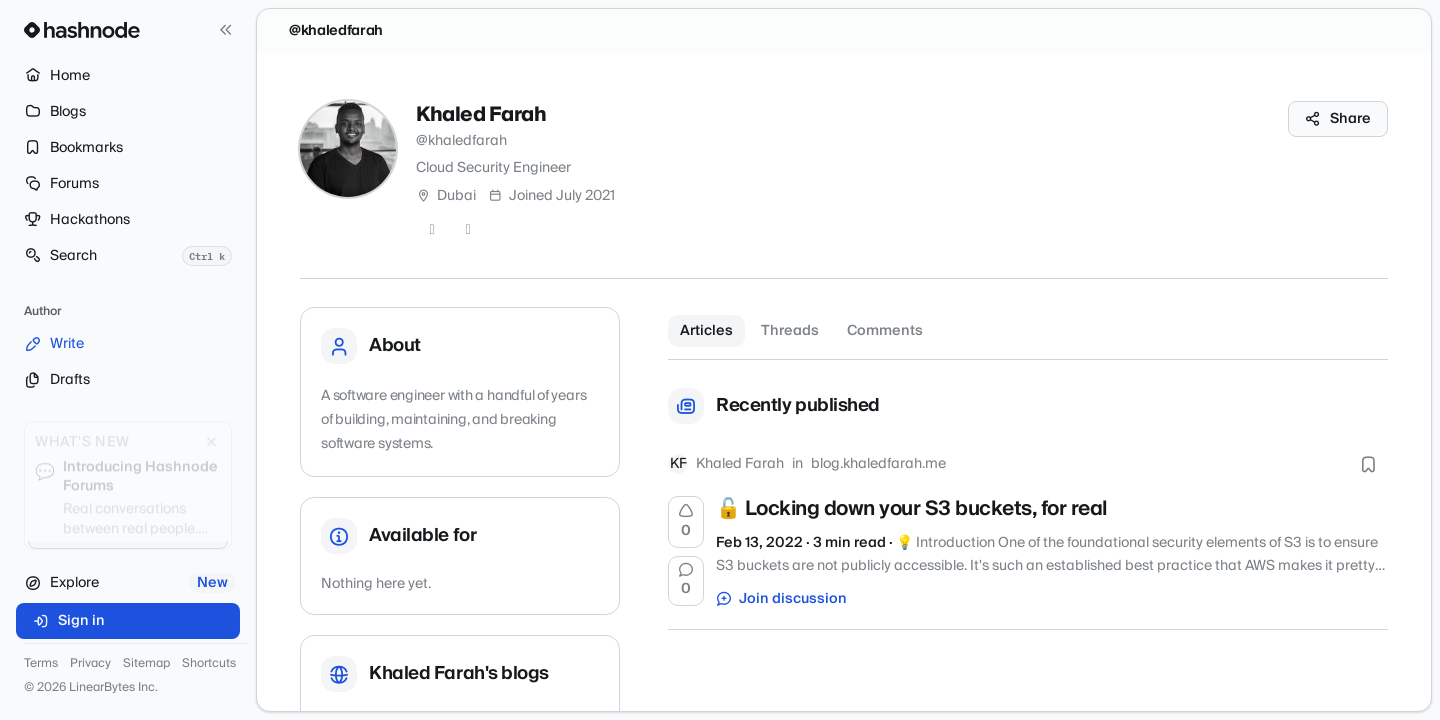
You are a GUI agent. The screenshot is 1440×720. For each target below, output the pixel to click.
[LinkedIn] (468, 230)
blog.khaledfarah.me (878, 464)
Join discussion (782, 599)
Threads (790, 331)
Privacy (90, 664)
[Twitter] (432, 230)
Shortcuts (209, 664)
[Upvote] (686, 522)
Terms (41, 664)
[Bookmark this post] (1368, 464)
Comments (885, 331)
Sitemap (146, 664)
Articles (706, 331)
